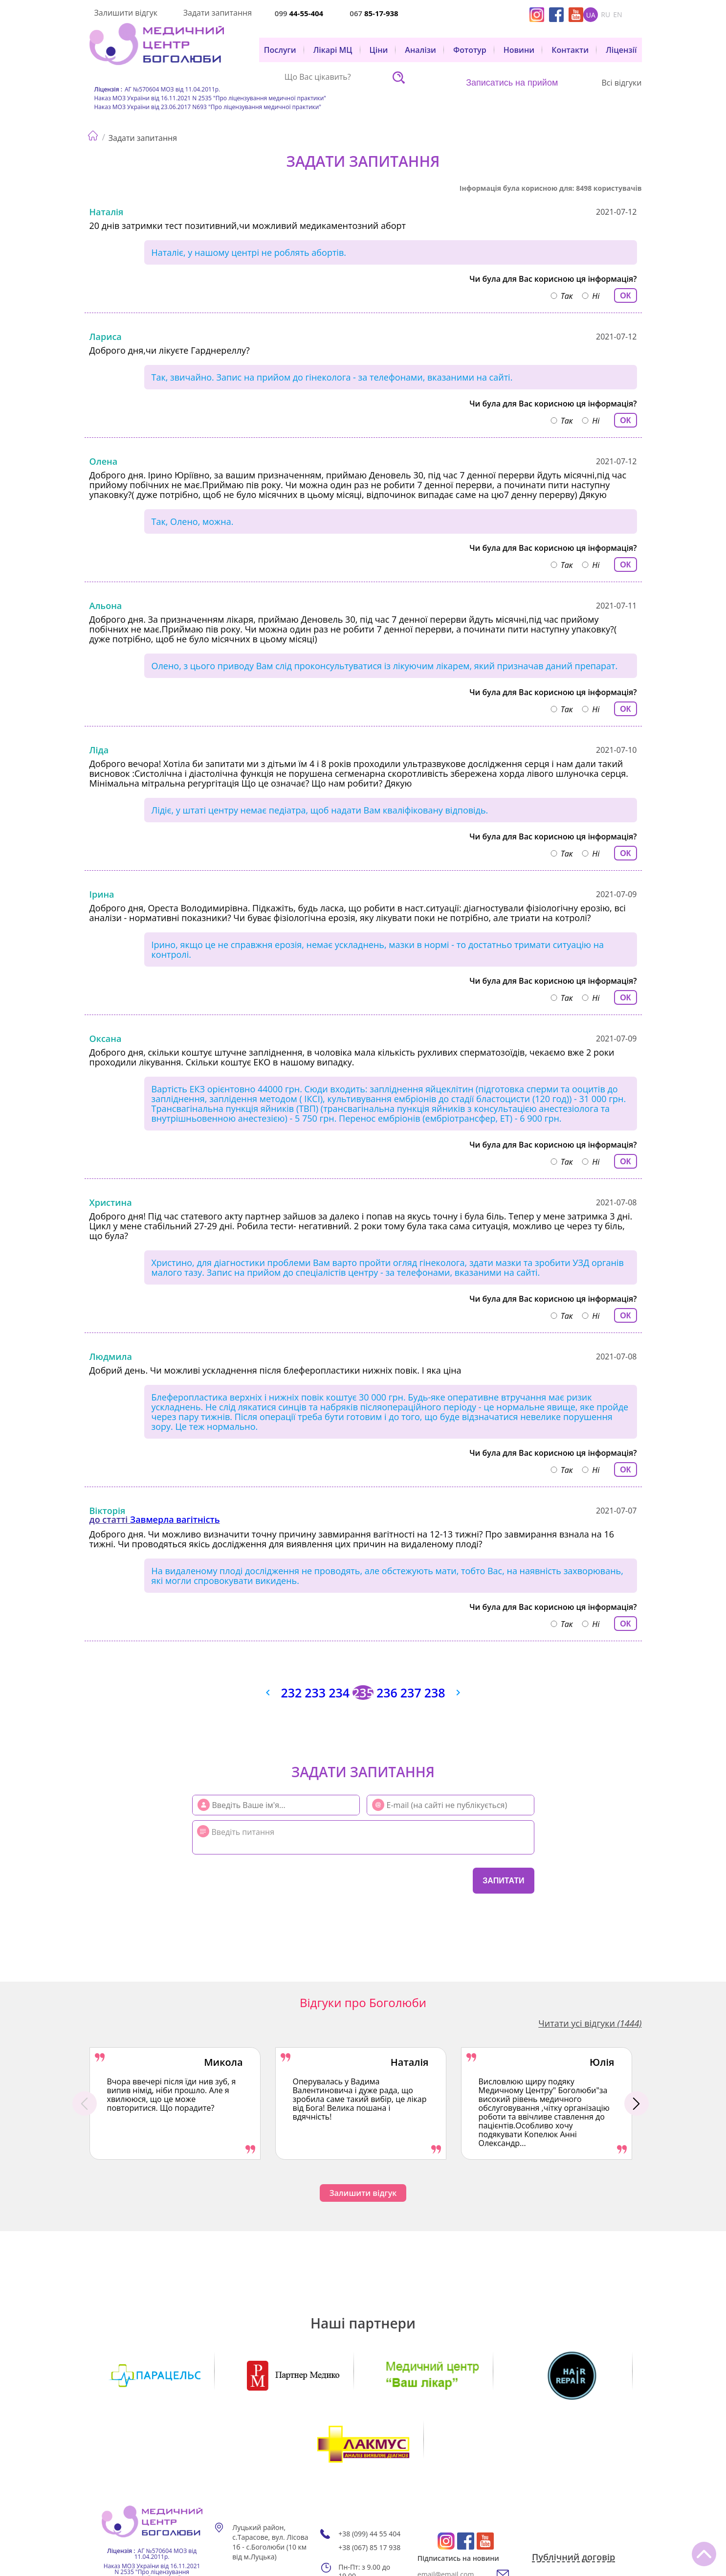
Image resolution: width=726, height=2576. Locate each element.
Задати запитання (217, 12)
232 (289, 1692)
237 (412, 1692)
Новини (519, 50)
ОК (625, 296)
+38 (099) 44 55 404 (369, 2465)
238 (437, 1692)
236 (388, 1692)
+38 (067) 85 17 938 (369, 2479)
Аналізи (420, 50)
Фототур (469, 50)
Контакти (570, 50)
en (617, 14)
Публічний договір (573, 2489)
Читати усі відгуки (589, 2023)
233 (314, 1692)
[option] (175, 2103)
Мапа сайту (261, 2513)
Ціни (379, 50)
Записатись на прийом (512, 83)
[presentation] (251, 1879)
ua (590, 15)
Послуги (280, 50)
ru (605, 14)
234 (339, 1692)
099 (299, 13)
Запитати (503, 1880)
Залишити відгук (125, 12)
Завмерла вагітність (175, 1519)
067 (374, 13)
